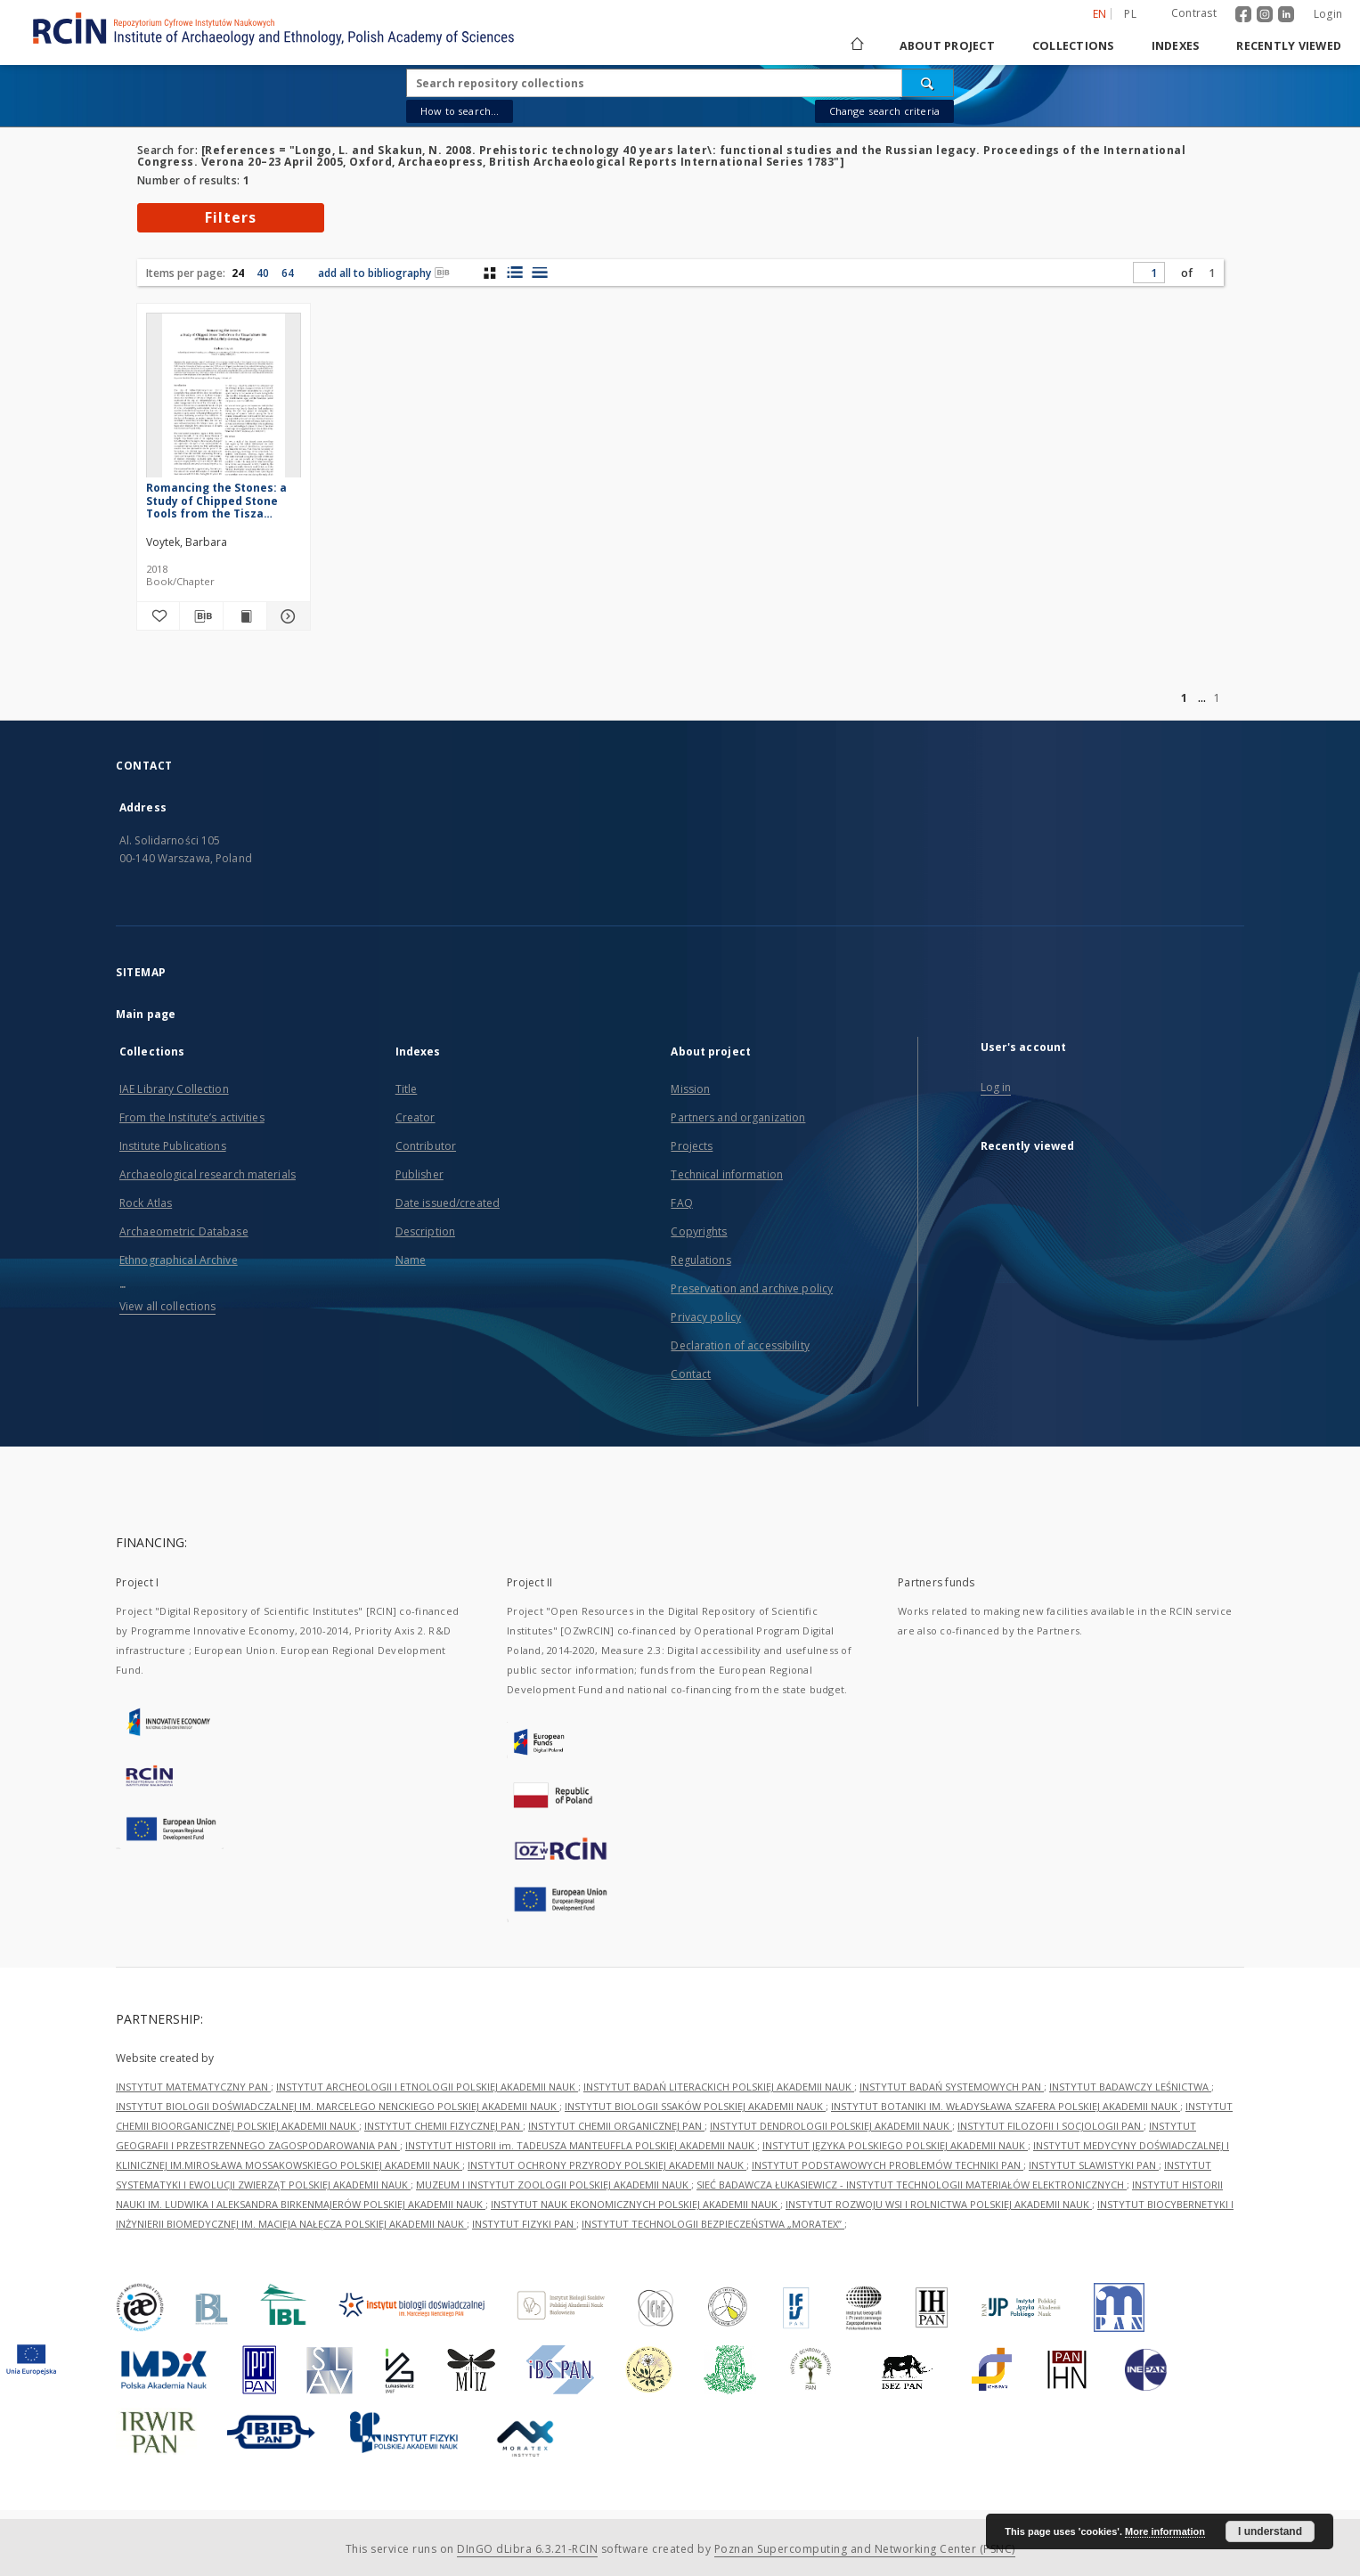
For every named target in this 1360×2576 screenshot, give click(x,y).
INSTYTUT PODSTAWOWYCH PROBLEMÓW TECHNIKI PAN (887, 2165)
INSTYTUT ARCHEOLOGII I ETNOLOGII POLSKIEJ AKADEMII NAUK (427, 2086)
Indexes (1176, 45)
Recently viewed (1288, 45)
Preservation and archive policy (752, 1288)
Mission (690, 1088)
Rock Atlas (145, 1203)
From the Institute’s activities (192, 1117)
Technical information (727, 1174)
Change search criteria (884, 111)
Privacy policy (706, 1317)
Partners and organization (738, 1117)
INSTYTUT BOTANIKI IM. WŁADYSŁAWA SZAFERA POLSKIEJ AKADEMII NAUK (1005, 2106)
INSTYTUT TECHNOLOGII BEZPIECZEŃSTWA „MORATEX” (713, 2223)
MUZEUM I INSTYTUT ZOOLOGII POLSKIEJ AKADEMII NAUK (553, 2184)
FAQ (681, 1203)
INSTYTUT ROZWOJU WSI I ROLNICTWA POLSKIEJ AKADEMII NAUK (939, 2204)
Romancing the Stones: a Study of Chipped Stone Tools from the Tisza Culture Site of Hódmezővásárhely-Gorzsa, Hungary (216, 500)
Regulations (700, 1260)
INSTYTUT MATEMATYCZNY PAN (193, 2086)
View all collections (167, 1306)
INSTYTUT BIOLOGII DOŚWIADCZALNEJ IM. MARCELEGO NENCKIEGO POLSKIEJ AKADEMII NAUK (337, 2106)
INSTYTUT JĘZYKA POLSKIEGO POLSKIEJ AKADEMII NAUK (895, 2145)
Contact (691, 1374)
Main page (145, 1014)
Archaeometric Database (183, 1231)
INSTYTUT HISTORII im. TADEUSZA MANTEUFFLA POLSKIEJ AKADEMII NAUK (581, 2145)
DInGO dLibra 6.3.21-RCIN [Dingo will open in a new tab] (527, 2548)
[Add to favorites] (158, 616)
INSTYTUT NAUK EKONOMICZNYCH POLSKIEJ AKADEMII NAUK (635, 2204)
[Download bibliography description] (201, 616)
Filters (231, 217)
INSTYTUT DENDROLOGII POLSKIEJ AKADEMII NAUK (831, 2125)
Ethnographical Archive (178, 1260)
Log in (996, 1087)
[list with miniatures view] (514, 272)
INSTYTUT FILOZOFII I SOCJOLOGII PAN (1050, 2125)
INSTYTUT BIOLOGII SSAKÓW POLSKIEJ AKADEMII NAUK (695, 2106)
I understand (1270, 2531)
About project (947, 45)
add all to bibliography (384, 273)
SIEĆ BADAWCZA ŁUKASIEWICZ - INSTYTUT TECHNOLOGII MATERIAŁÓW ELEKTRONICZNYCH (911, 2184)
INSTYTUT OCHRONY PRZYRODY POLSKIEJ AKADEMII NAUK (607, 2165)
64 (287, 273)
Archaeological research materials (207, 1174)
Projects (692, 1145)
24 (238, 273)
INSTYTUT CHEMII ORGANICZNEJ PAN (616, 2125)
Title (406, 1088)
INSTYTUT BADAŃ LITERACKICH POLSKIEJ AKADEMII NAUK (718, 2086)
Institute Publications (172, 1145)
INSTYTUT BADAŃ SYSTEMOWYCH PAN (951, 2086)
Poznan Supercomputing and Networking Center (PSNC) (864, 2548)
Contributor (425, 1145)
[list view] (539, 272)
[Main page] (856, 46)
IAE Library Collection (174, 1088)
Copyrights (699, 1231)
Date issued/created (447, 1203)
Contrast (1194, 12)
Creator (415, 1117)
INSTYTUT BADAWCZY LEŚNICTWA (1130, 2086)
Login (1328, 13)
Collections (1073, 45)
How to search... (459, 111)
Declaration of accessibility (740, 1345)
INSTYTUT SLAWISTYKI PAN (1094, 2165)
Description (425, 1231)
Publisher (419, 1174)
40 (263, 273)
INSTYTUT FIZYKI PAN (524, 2223)
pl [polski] (1130, 14)
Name (410, 1260)
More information (1165, 2531)
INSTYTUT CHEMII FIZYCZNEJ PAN (443, 2125)
